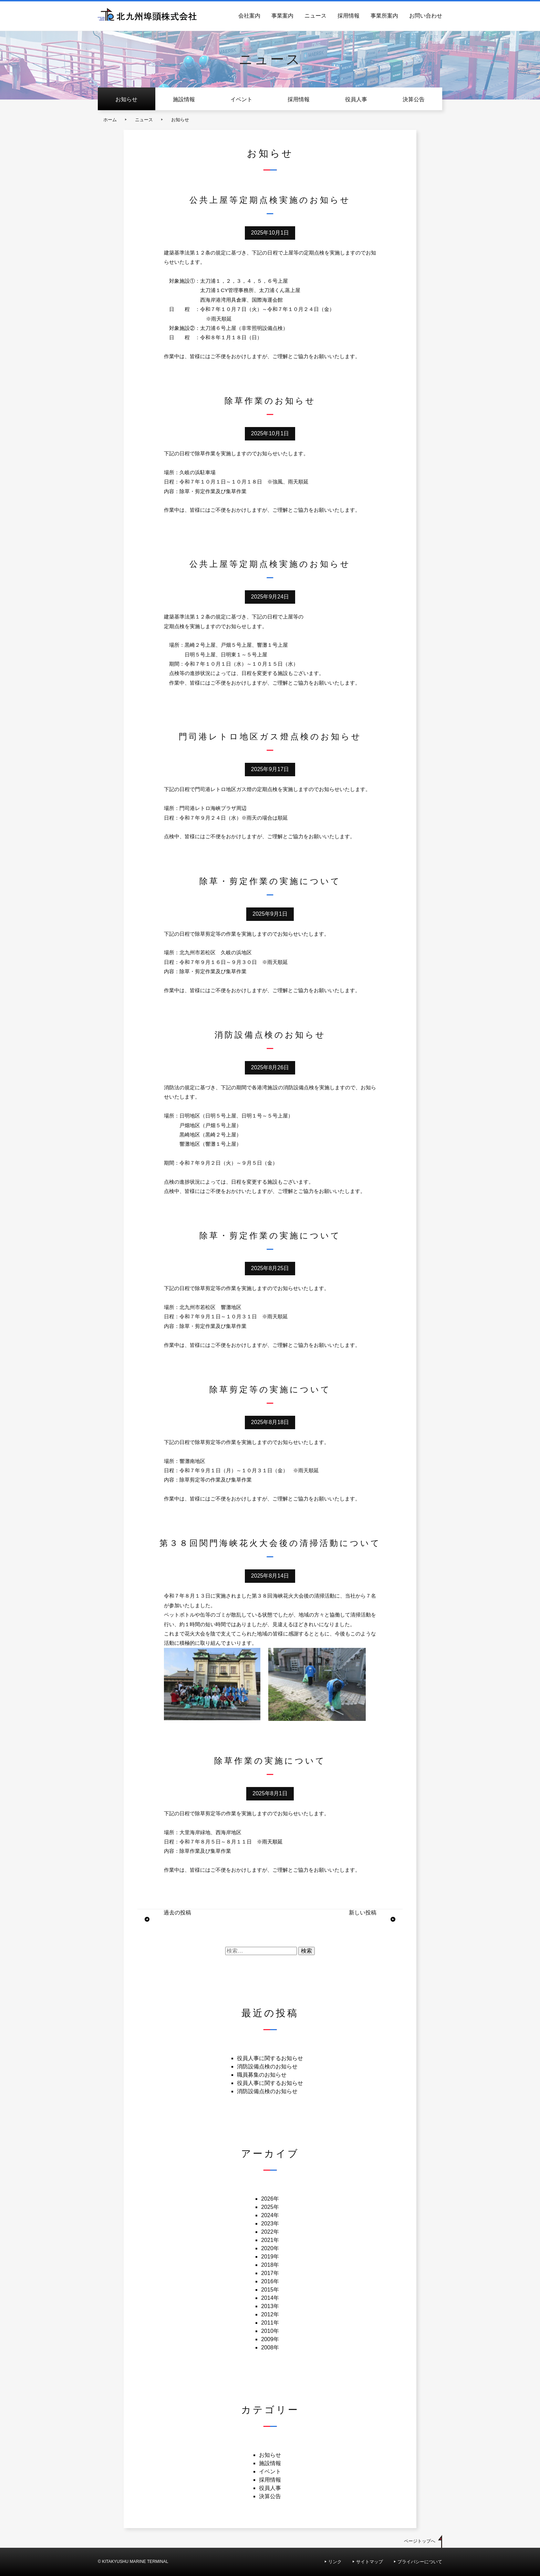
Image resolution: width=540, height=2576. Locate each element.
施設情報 (184, 99)
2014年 (270, 2298)
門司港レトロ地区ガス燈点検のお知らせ (270, 736)
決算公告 (414, 99)
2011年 (270, 2323)
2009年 (270, 2339)
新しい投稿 (362, 1912)
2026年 (270, 2199)
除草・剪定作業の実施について (270, 881)
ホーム (110, 119)
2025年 (270, 2207)
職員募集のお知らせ (262, 2075)
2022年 (270, 2232)
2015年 (270, 2290)
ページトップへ (419, 2541)
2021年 (270, 2240)
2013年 (270, 2306)
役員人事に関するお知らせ (270, 2058)
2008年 (270, 2347)
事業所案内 (384, 16)
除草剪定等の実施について (270, 1389)
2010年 (270, 2331)
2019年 (270, 2257)
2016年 (270, 2281)
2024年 (270, 2215)
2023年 (270, 2223)
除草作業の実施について (270, 1760)
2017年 (270, 2273)
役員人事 (356, 99)
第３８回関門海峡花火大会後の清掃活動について (270, 1543)
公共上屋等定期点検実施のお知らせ (270, 200)
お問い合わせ (425, 16)
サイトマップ (369, 2561)
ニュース (315, 16)
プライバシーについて (419, 2561)
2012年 (270, 2314)
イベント (241, 99)
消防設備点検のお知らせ (270, 1034)
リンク (335, 2561)
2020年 (270, 2248)
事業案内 (282, 16)
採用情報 (349, 16)
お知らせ (126, 99)
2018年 (270, 2265)
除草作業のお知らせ (270, 400)
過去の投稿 (177, 1912)
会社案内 (249, 16)
